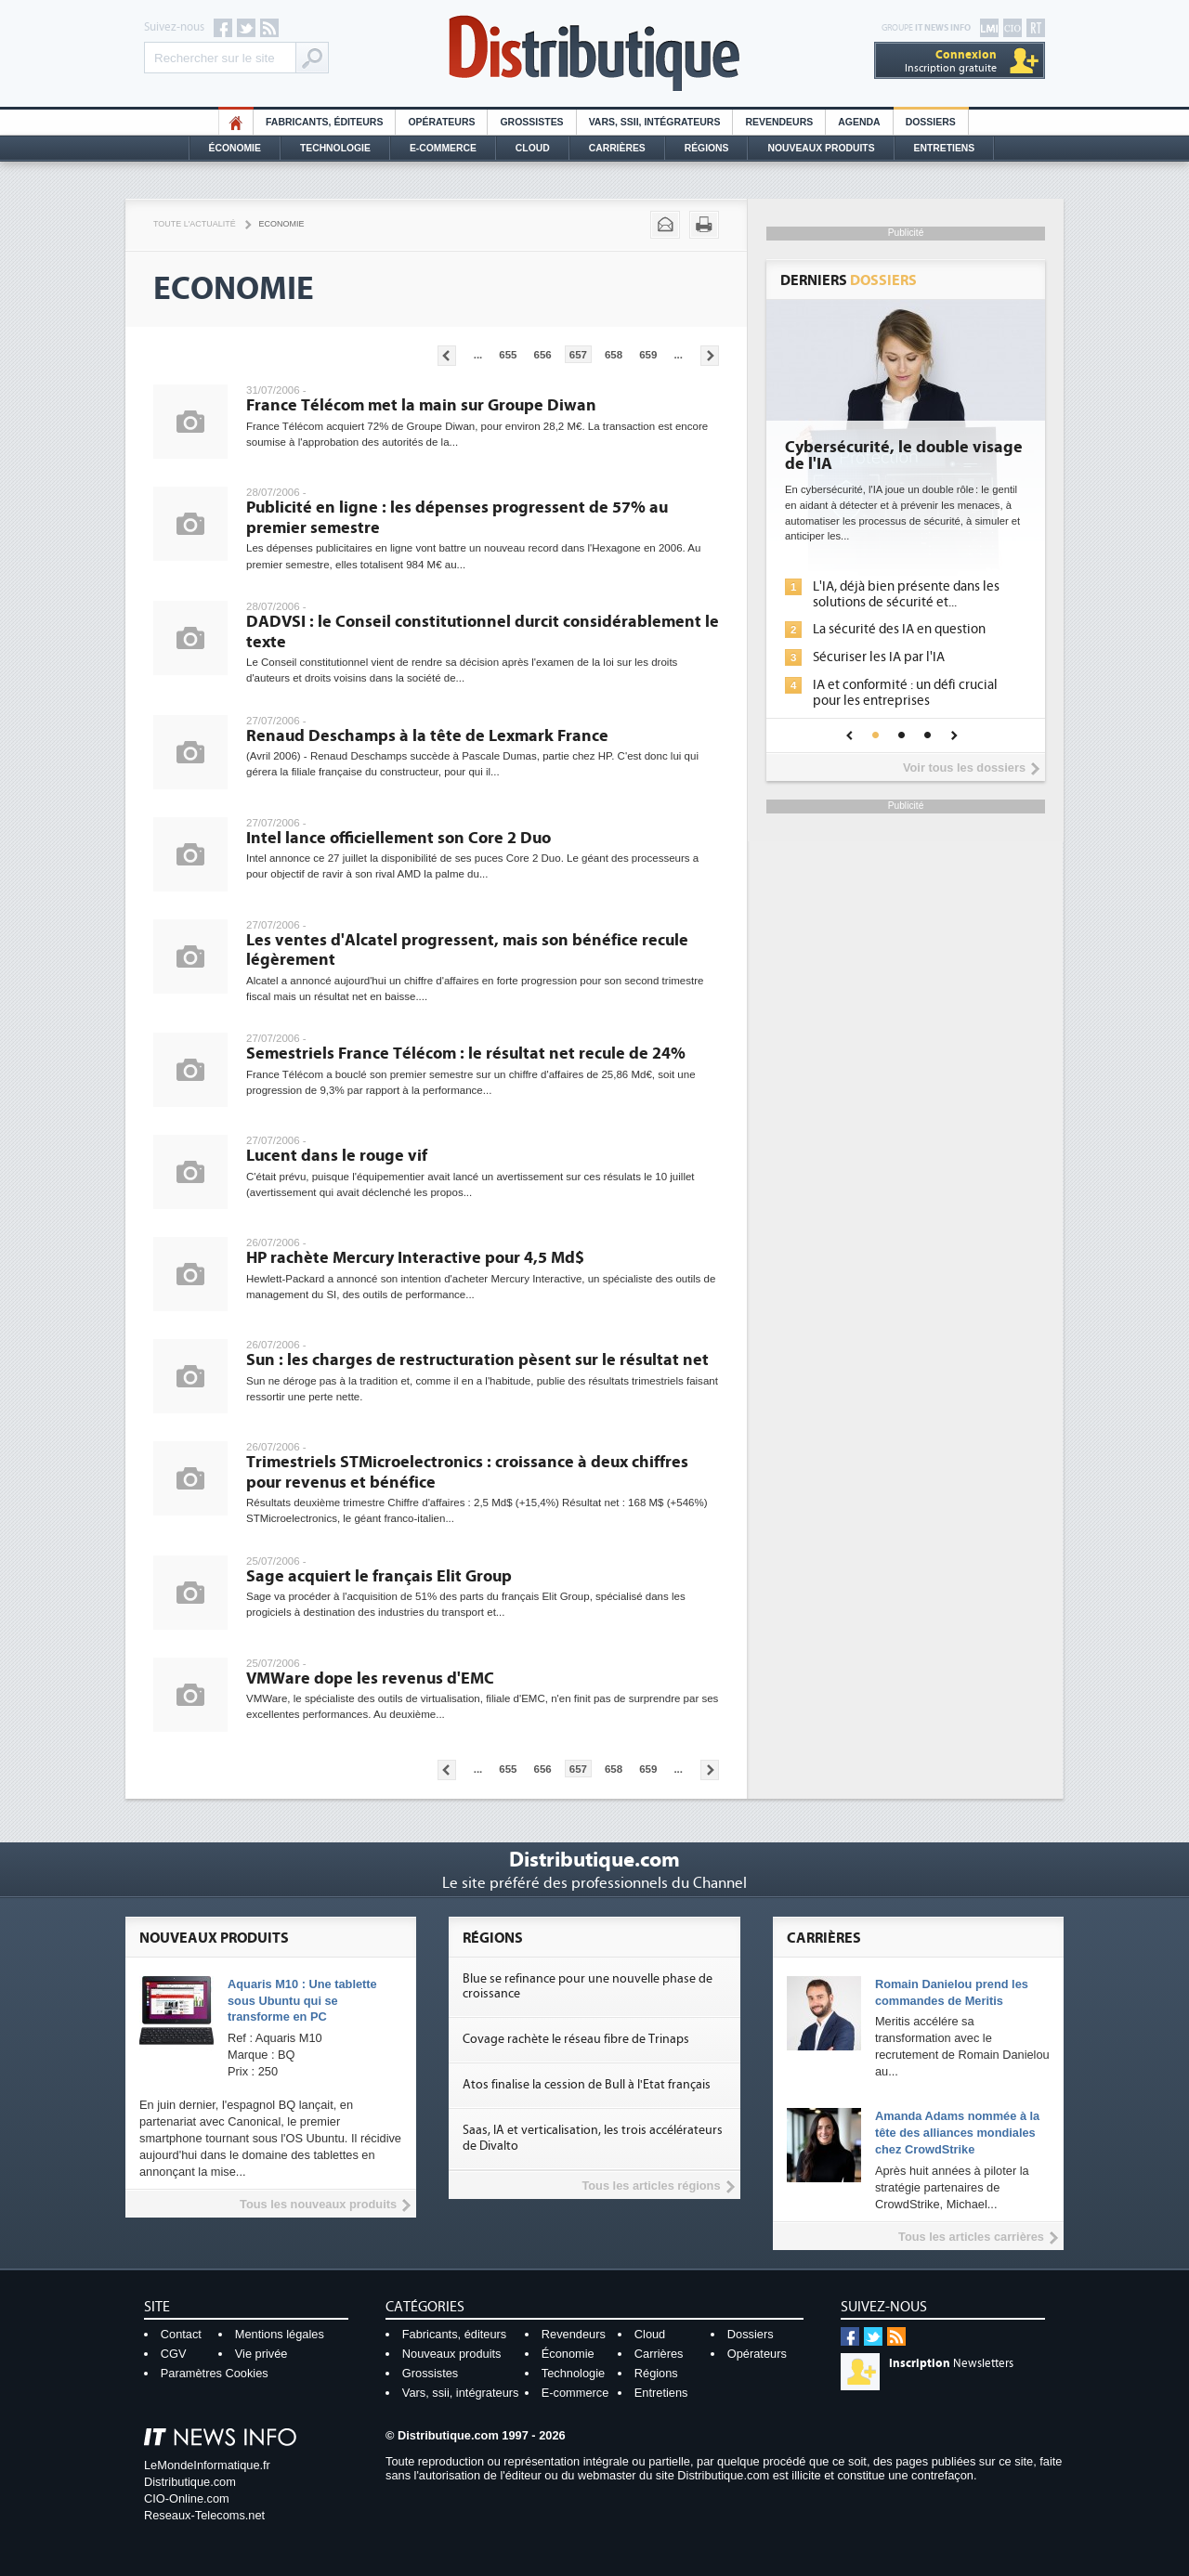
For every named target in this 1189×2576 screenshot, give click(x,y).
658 (613, 354)
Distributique (594, 53)
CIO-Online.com (186, 2498)
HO (236, 122)
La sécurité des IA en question (899, 629)
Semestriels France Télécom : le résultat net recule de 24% (466, 1053)
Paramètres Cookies (214, 2373)
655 (507, 354)
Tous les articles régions (650, 2185)
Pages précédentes (447, 355)
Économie (235, 148)
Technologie (335, 148)
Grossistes (531, 122)
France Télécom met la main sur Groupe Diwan (421, 405)
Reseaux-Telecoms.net (204, 2515)
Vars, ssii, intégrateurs (460, 2393)
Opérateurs (441, 122)
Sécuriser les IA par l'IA (879, 657)
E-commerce (443, 148)
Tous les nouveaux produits (318, 2204)
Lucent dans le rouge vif (336, 1155)
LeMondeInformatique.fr (207, 2465)
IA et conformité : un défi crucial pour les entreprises (905, 693)
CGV (174, 2354)
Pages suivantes (709, 355)
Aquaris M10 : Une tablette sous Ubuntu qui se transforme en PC (302, 2000)
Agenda (859, 122)
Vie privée (261, 2354)
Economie (282, 223)
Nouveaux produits (452, 2354)
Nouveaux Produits (820, 148)
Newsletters (951, 2363)
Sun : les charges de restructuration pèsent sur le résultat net (477, 1360)
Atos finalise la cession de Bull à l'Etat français (587, 2084)
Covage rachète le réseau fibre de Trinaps (576, 2039)
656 (543, 354)
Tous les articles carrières (971, 2237)
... (478, 354)
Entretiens (944, 148)
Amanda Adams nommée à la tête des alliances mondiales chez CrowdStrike (957, 2132)
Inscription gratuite (951, 60)
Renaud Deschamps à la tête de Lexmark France (427, 736)
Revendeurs (779, 122)
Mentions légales (279, 2334)
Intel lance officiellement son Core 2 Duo (398, 838)
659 (648, 354)
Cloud (533, 148)
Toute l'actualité (194, 223)
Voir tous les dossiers (964, 767)
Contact (181, 2334)
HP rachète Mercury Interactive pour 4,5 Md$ (415, 1258)
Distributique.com (190, 2482)
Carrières (617, 148)
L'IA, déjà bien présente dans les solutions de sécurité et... (906, 594)
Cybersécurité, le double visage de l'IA (904, 456)
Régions (707, 148)
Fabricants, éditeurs (324, 122)
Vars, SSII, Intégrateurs (655, 122)
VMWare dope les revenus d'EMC (370, 1678)
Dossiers (931, 122)
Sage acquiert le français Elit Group (379, 1576)
